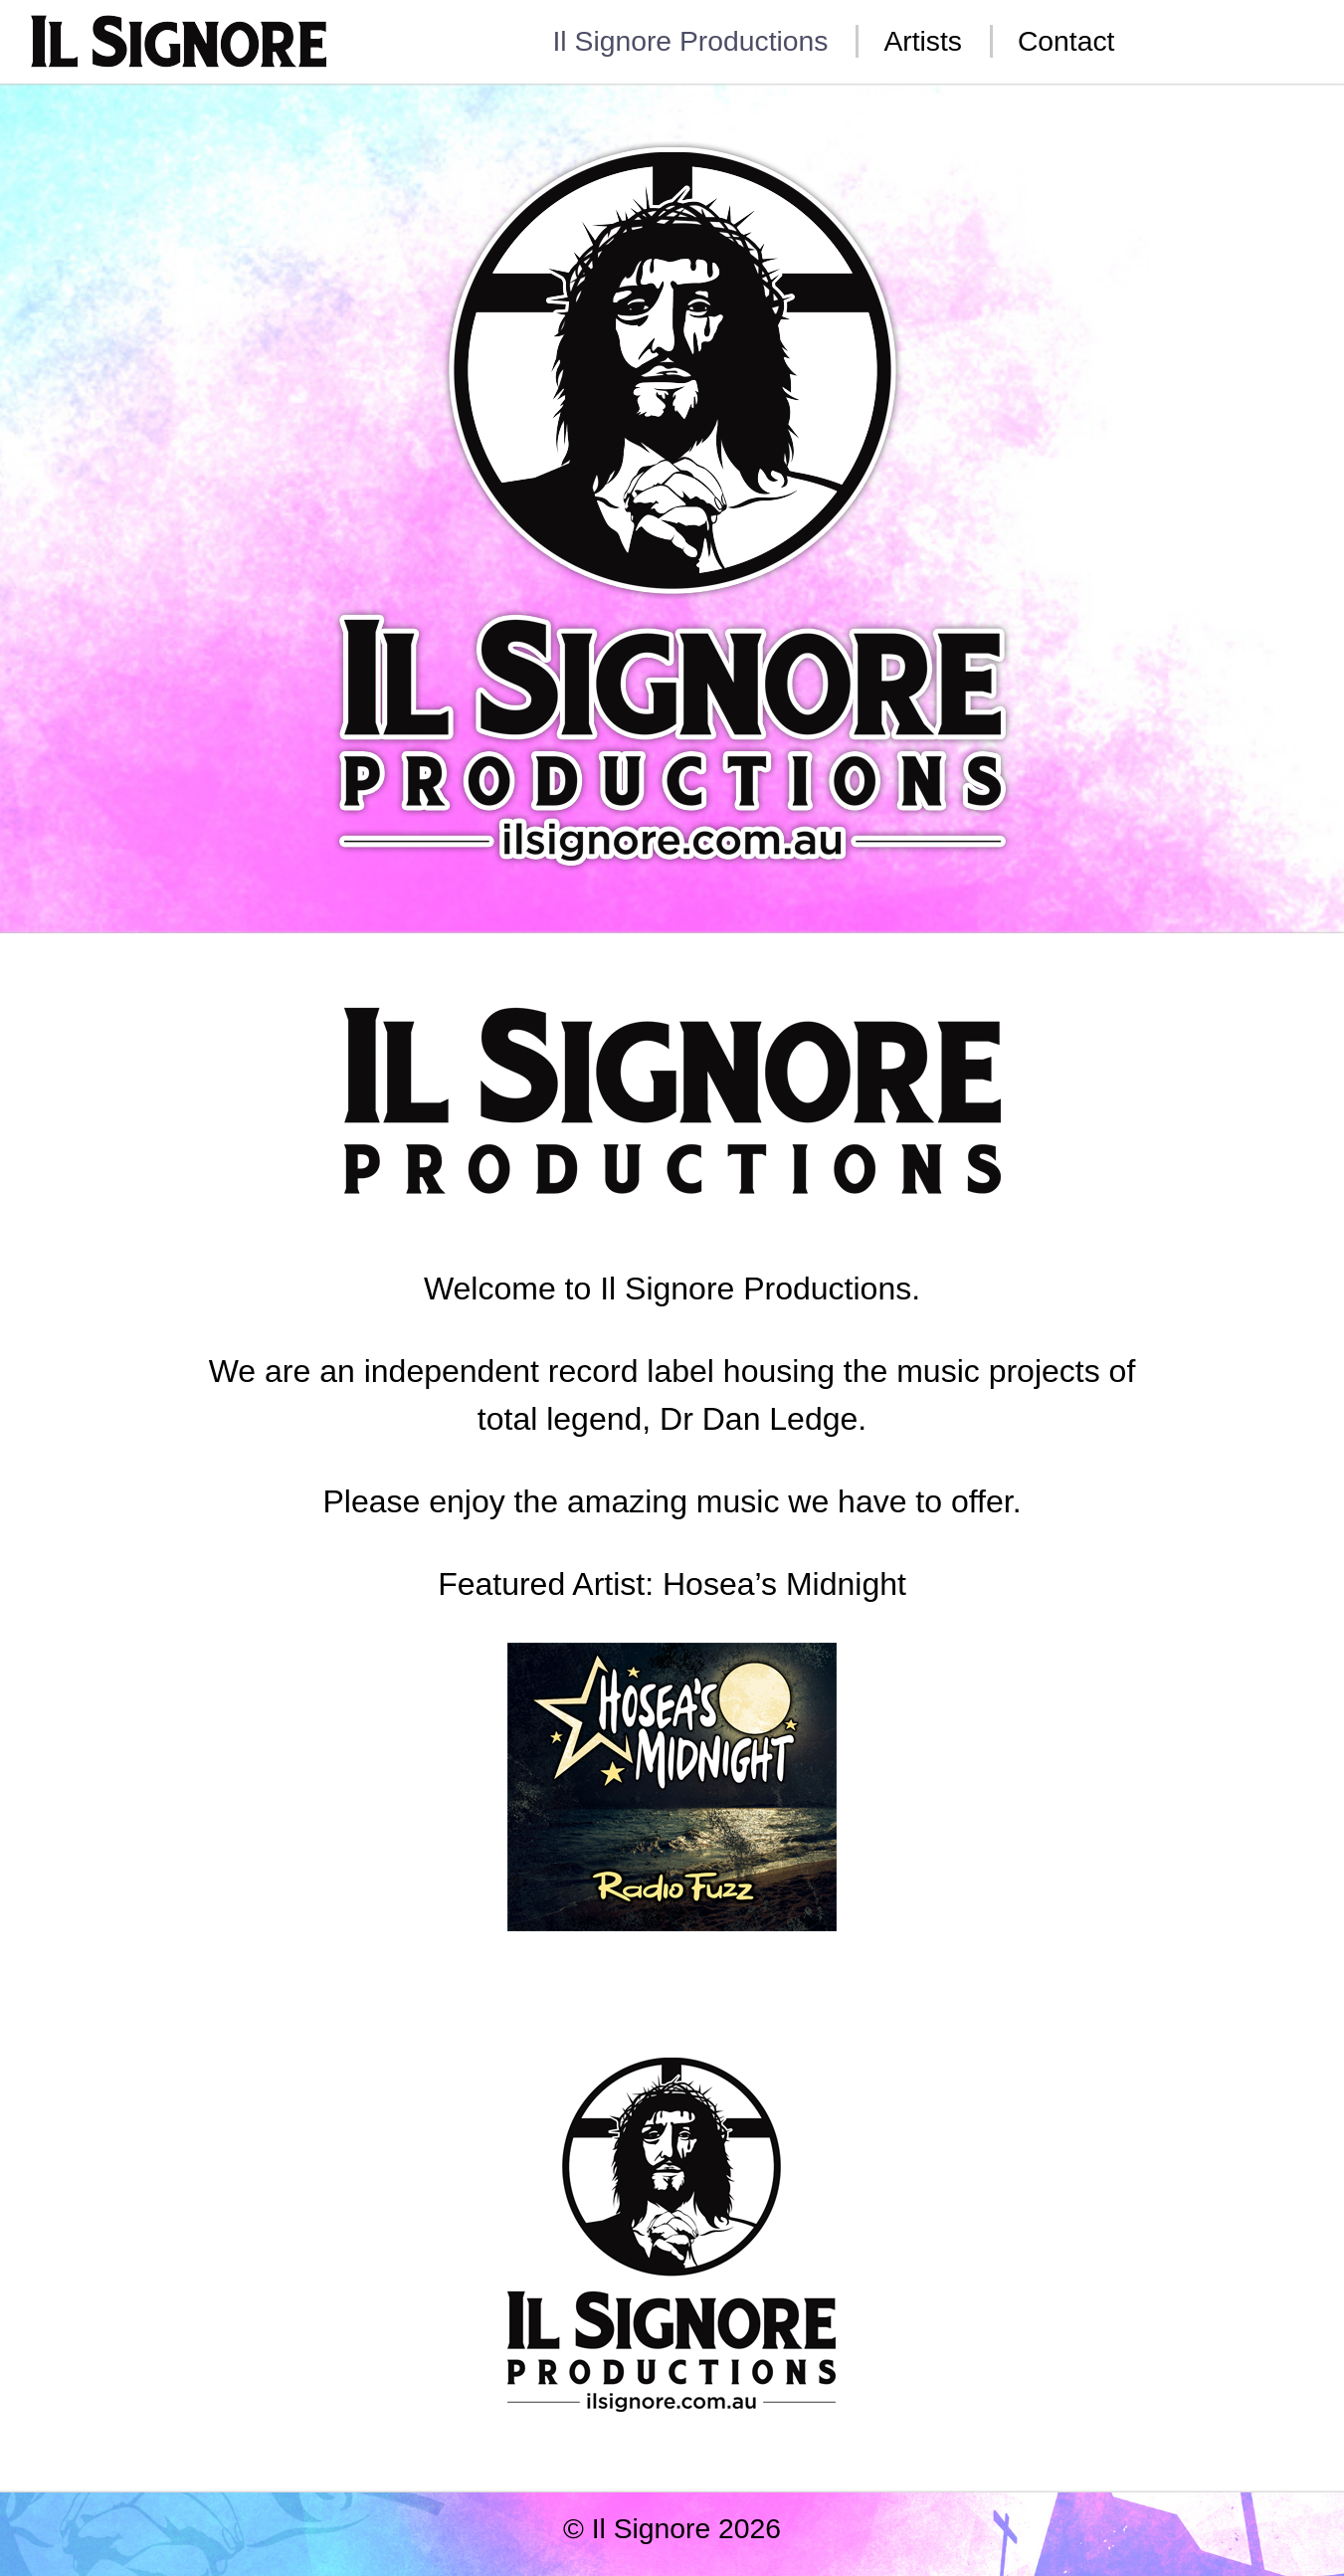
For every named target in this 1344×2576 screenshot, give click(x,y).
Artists (922, 41)
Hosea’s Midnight (784, 1584)
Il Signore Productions (691, 41)
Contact (1066, 41)
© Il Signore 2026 (672, 2528)
